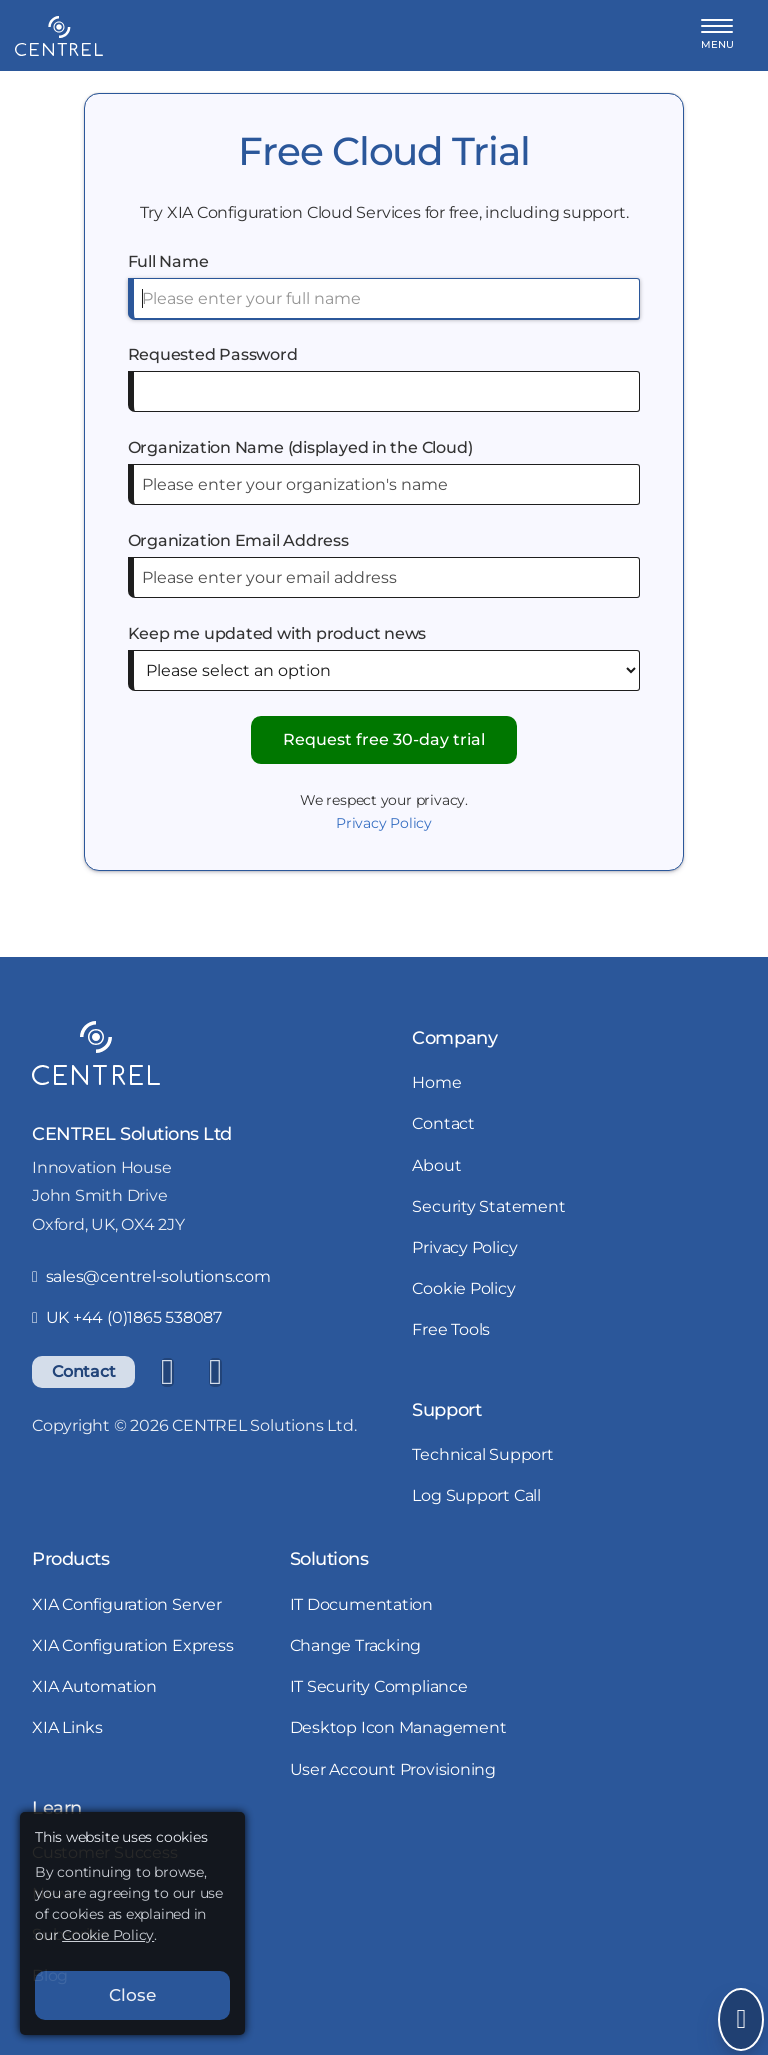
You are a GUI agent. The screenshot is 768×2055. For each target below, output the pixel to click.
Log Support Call (476, 1495)
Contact (83, 1371)
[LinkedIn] (167, 1372)
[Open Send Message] (741, 2019)
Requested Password (213, 354)
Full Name (168, 261)
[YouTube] (215, 1372)
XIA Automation (94, 1686)
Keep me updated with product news (277, 633)
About (436, 1165)
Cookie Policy (463, 1288)
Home (436, 1082)
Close (132, 1995)
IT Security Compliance (379, 1686)
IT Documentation (361, 1604)
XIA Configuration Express (133, 1645)
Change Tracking (356, 1645)
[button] (717, 35)
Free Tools (451, 1329)
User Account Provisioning (393, 1769)
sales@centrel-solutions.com (151, 1276)
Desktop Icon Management (398, 1727)
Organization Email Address (238, 540)
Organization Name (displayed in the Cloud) (300, 447)
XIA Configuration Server (127, 1604)
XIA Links (67, 1727)
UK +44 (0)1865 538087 (127, 1317)
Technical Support (482, 1454)
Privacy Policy (384, 823)
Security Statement (488, 1206)
